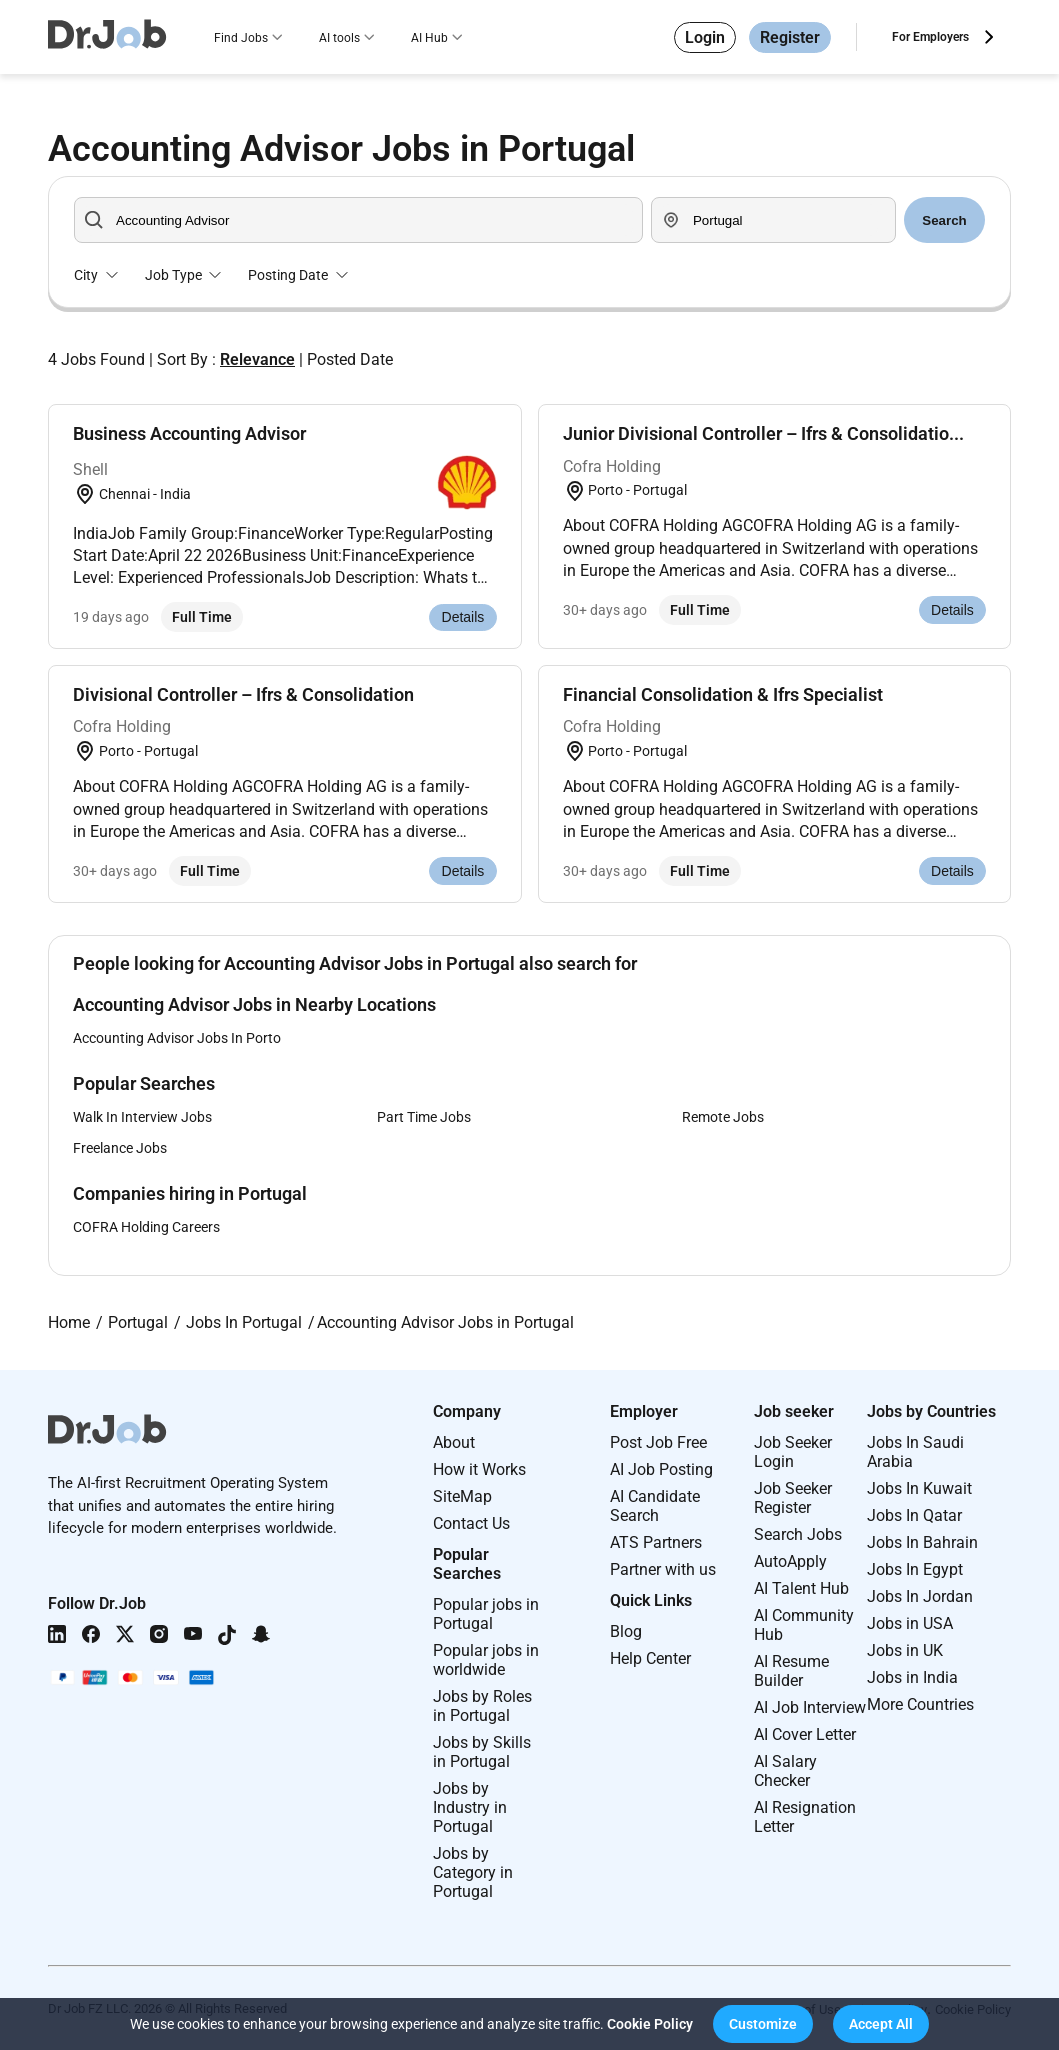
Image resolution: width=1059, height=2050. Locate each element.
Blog (626, 1631)
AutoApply (790, 1561)
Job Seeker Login (793, 1452)
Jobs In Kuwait (919, 1488)
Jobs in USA (910, 1623)
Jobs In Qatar (914, 1515)
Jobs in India (912, 1677)
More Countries (920, 1704)
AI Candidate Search (655, 1506)
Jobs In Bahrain (922, 1542)
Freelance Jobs (120, 1148)
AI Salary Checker (785, 1771)
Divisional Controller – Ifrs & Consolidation (243, 694)
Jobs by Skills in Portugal (482, 1752)
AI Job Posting (661, 1469)
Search (944, 220)
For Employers (930, 37)
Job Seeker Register (793, 1498)
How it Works (479, 1469)
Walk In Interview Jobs (142, 1117)
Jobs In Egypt (915, 1569)
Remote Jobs (723, 1117)
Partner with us (663, 1569)
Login (705, 37)
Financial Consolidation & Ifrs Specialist (723, 694)
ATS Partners (656, 1542)
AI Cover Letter (805, 1734)
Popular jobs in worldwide (486, 1660)
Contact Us (471, 1523)
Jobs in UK (905, 1650)
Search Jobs (798, 1534)
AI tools (339, 38)
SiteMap (462, 1496)
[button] (763, 2024)
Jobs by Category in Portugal (473, 1872)
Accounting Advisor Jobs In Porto (177, 1038)
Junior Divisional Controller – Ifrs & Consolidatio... (763, 433)
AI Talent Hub (801, 1588)
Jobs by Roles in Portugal (482, 1706)
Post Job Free (658, 1442)
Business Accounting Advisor (189, 433)
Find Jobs (241, 38)
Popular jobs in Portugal (486, 1614)
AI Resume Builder (791, 1671)
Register (790, 37)
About (454, 1442)
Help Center (650, 1658)
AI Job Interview (810, 1707)
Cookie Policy (650, 2024)
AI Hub (429, 38)
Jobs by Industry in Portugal (470, 1807)
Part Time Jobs (424, 1117)
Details (463, 617)
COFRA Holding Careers (146, 1227)
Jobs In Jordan (920, 1596)
